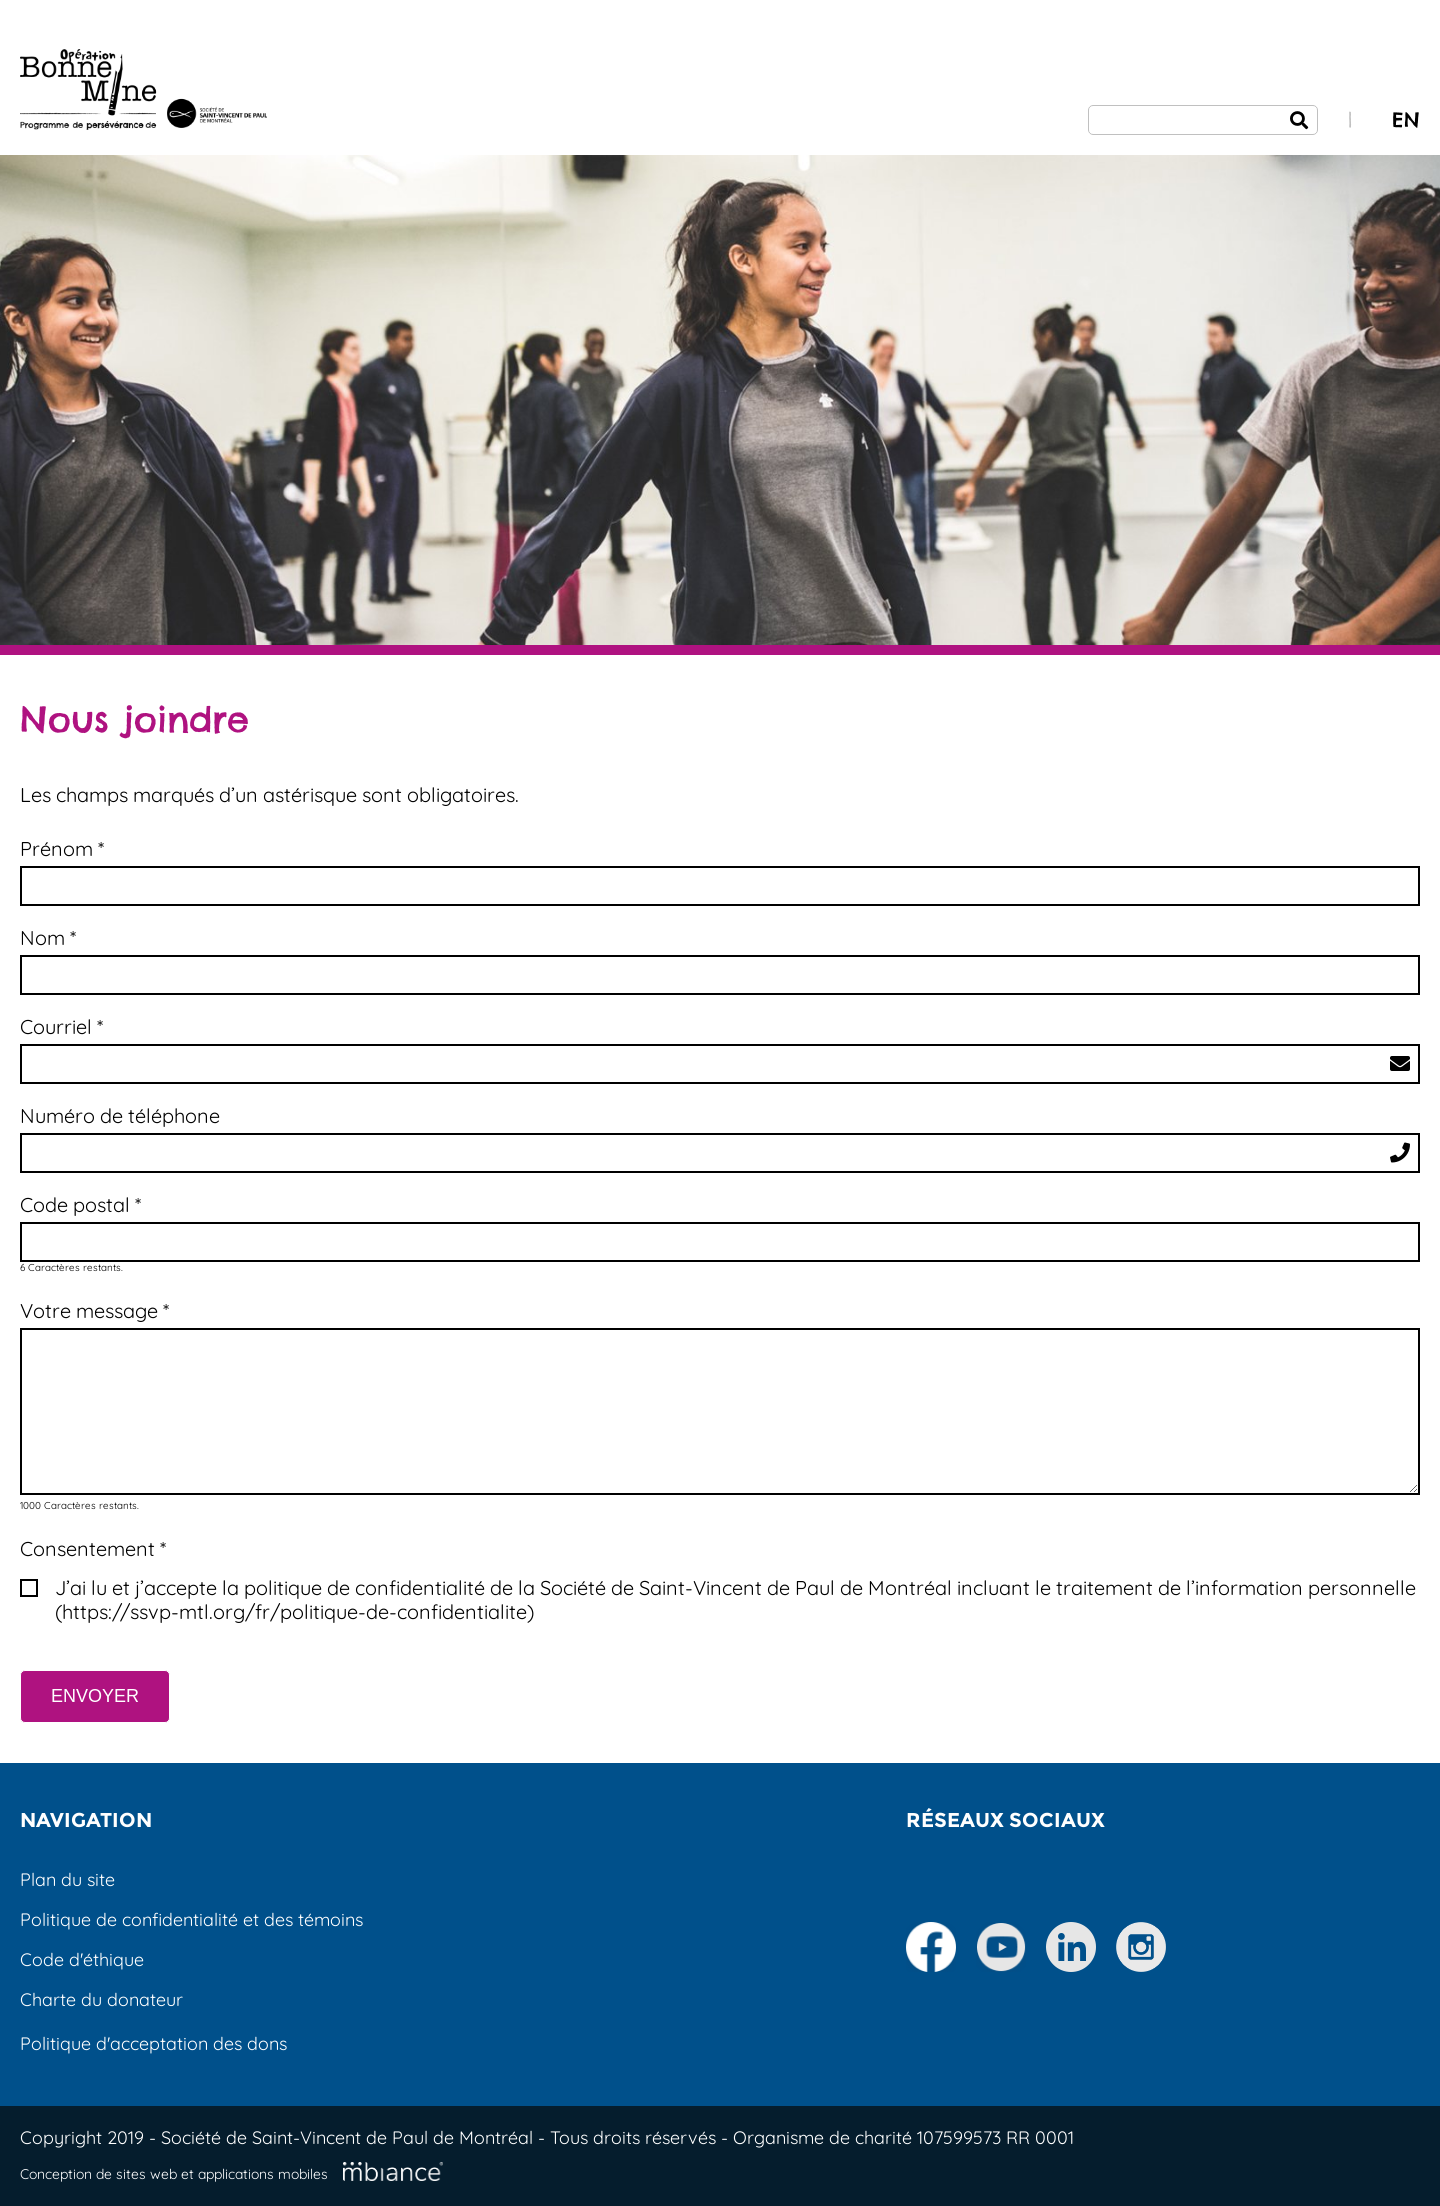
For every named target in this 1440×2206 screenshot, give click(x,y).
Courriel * (61, 1027)
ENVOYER (95, 1696)
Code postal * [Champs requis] (80, 1205)
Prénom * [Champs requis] (62, 849)
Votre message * (94, 1311)
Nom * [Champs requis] (48, 938)
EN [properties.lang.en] (1406, 119)
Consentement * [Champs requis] (93, 1549)
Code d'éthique (82, 1959)
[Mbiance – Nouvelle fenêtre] (393, 2171)
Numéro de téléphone (120, 1116)
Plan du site (67, 1879)
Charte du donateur (101, 1999)
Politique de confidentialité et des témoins (191, 1919)
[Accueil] (143, 92)
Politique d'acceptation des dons (153, 2043)
